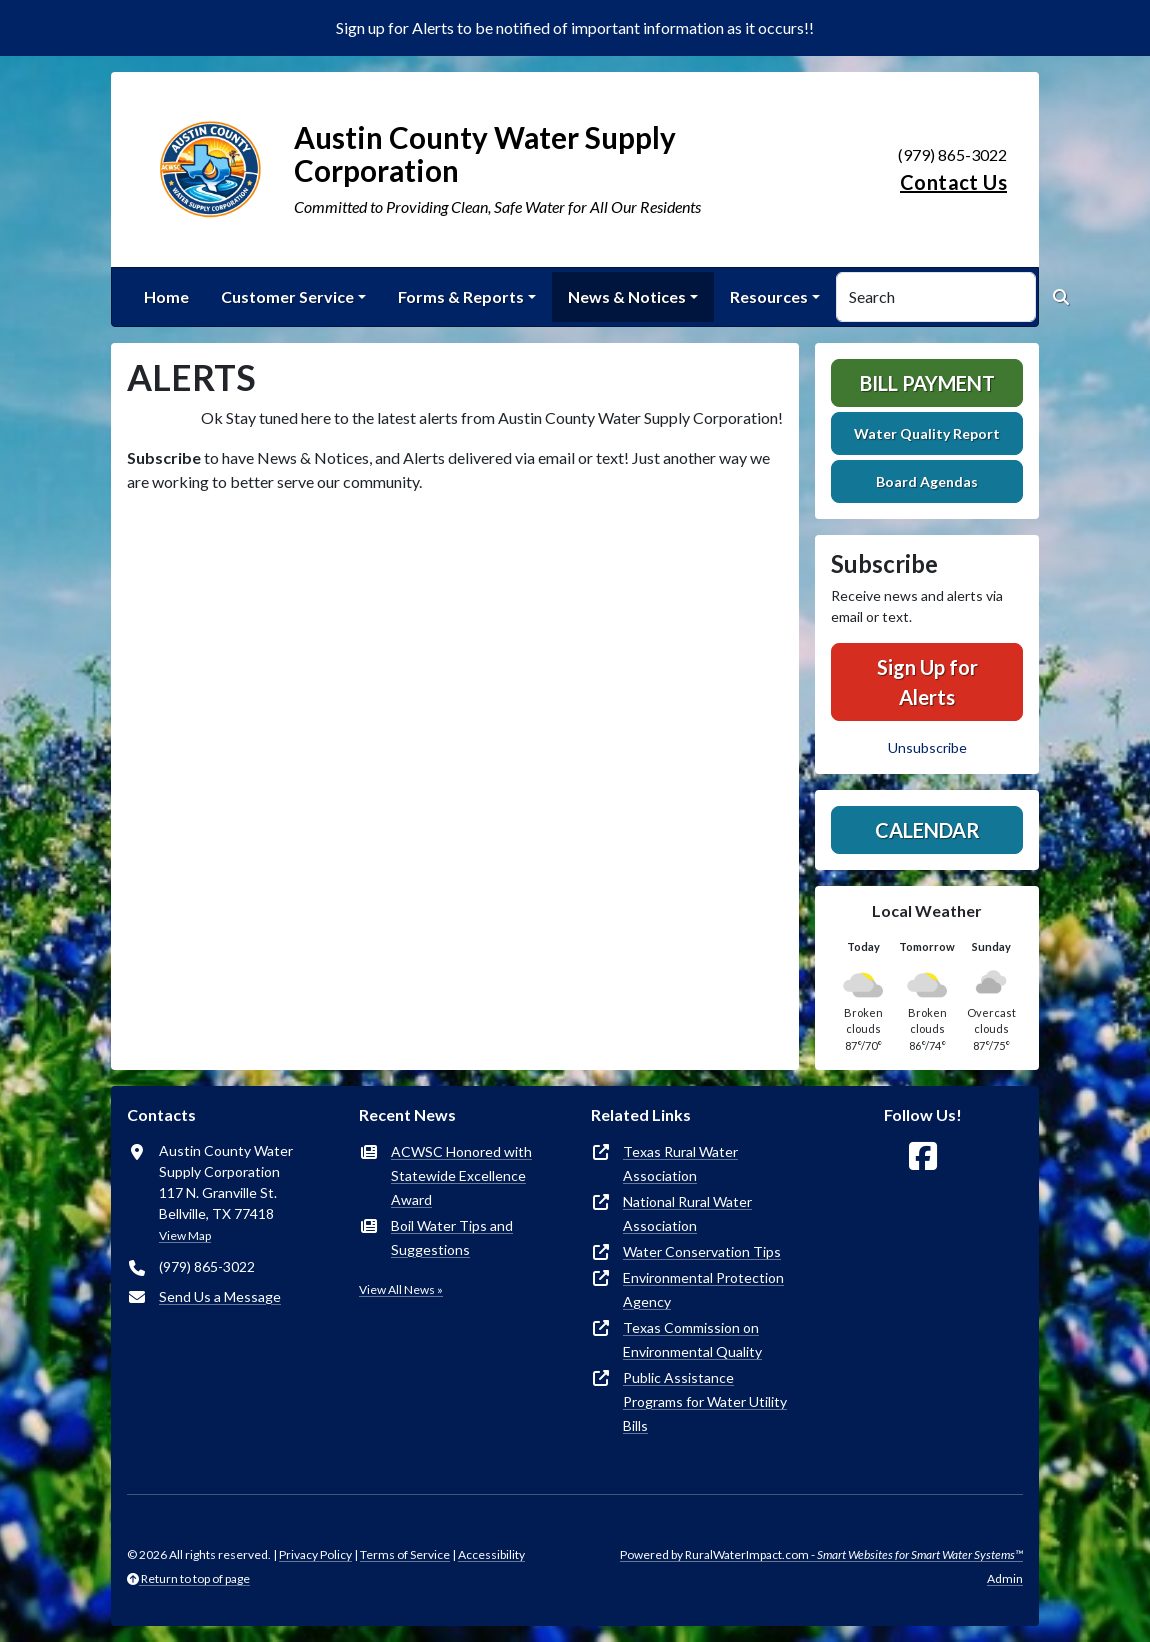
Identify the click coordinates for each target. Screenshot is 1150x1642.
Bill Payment (927, 383)
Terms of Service (405, 1554)
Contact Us (953, 182)
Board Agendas (927, 481)
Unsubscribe (927, 747)
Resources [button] (769, 296)
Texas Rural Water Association (680, 1163)
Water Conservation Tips (702, 1251)
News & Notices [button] (627, 296)
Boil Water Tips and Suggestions (452, 1237)
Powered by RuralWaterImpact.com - (821, 1554)
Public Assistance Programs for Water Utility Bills (705, 1401)
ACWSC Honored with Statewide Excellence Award (461, 1175)
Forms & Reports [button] (461, 296)
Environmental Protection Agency (703, 1289)
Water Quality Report (927, 433)
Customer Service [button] (287, 296)
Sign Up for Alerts (927, 682)
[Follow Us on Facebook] (923, 1156)
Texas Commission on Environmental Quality (692, 1339)
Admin (1005, 1578)
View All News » (401, 1289)
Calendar (927, 830)
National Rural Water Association (687, 1213)
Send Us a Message (220, 1296)
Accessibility (491, 1554)
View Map (185, 1235)
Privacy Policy (315, 1554)
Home (166, 296)
